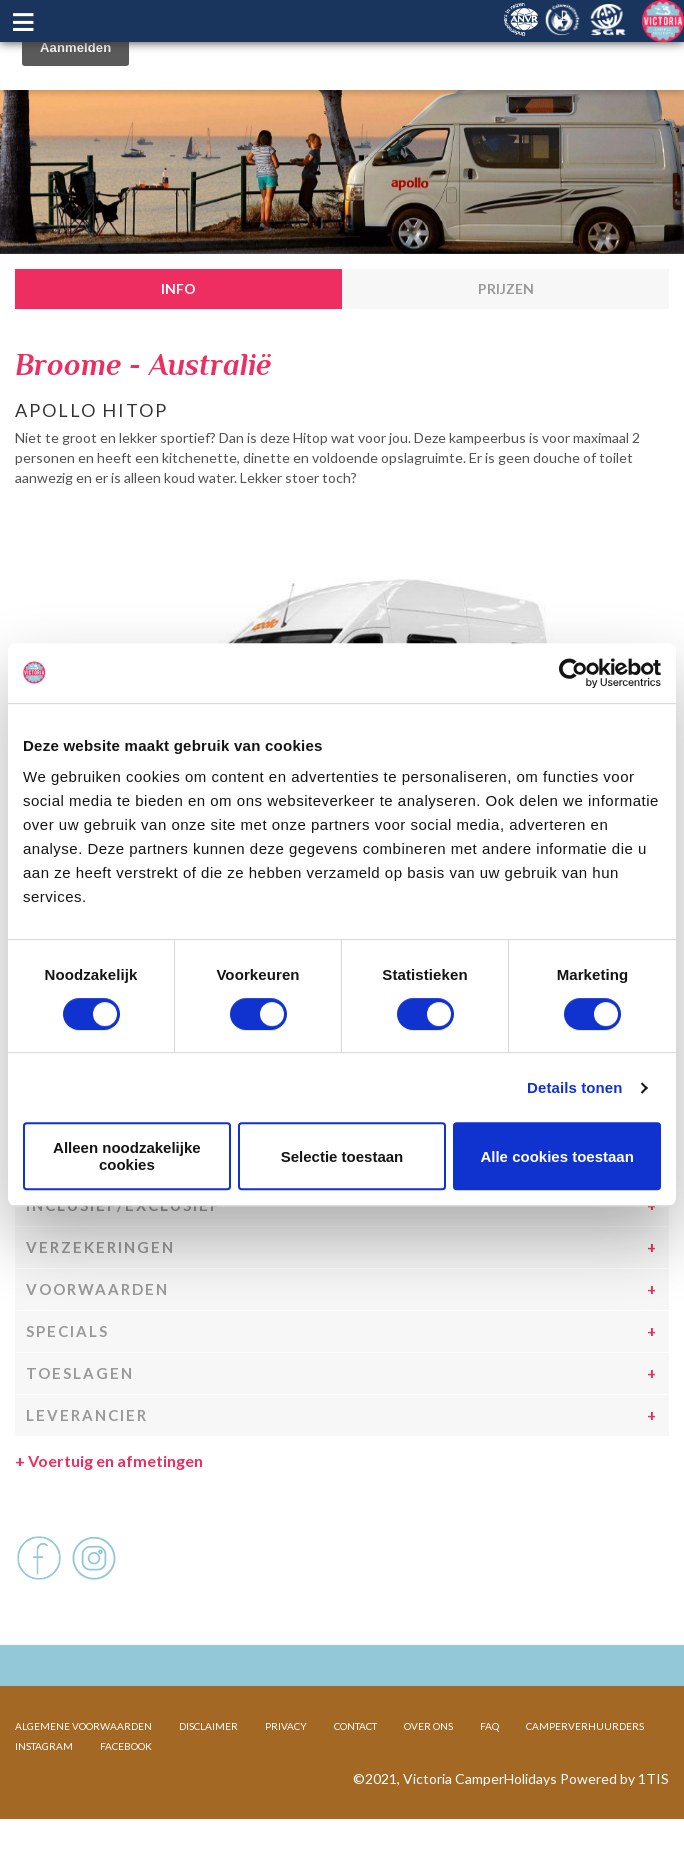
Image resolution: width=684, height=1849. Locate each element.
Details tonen (574, 1087)
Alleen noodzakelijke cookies (127, 1156)
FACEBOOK (126, 1746)
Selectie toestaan (342, 1156)
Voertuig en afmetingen (109, 1460)
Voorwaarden (97, 1289)
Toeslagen (80, 1373)
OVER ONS (428, 1726)
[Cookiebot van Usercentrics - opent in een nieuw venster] (573, 673)
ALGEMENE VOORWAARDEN (83, 1726)
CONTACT (355, 1726)
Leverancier (87, 1415)
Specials (67, 1331)
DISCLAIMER (208, 1726)
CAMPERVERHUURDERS (585, 1726)
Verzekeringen (100, 1247)
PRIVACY (286, 1726)
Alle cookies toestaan (556, 1156)
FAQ (489, 1726)
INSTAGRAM (44, 1746)
